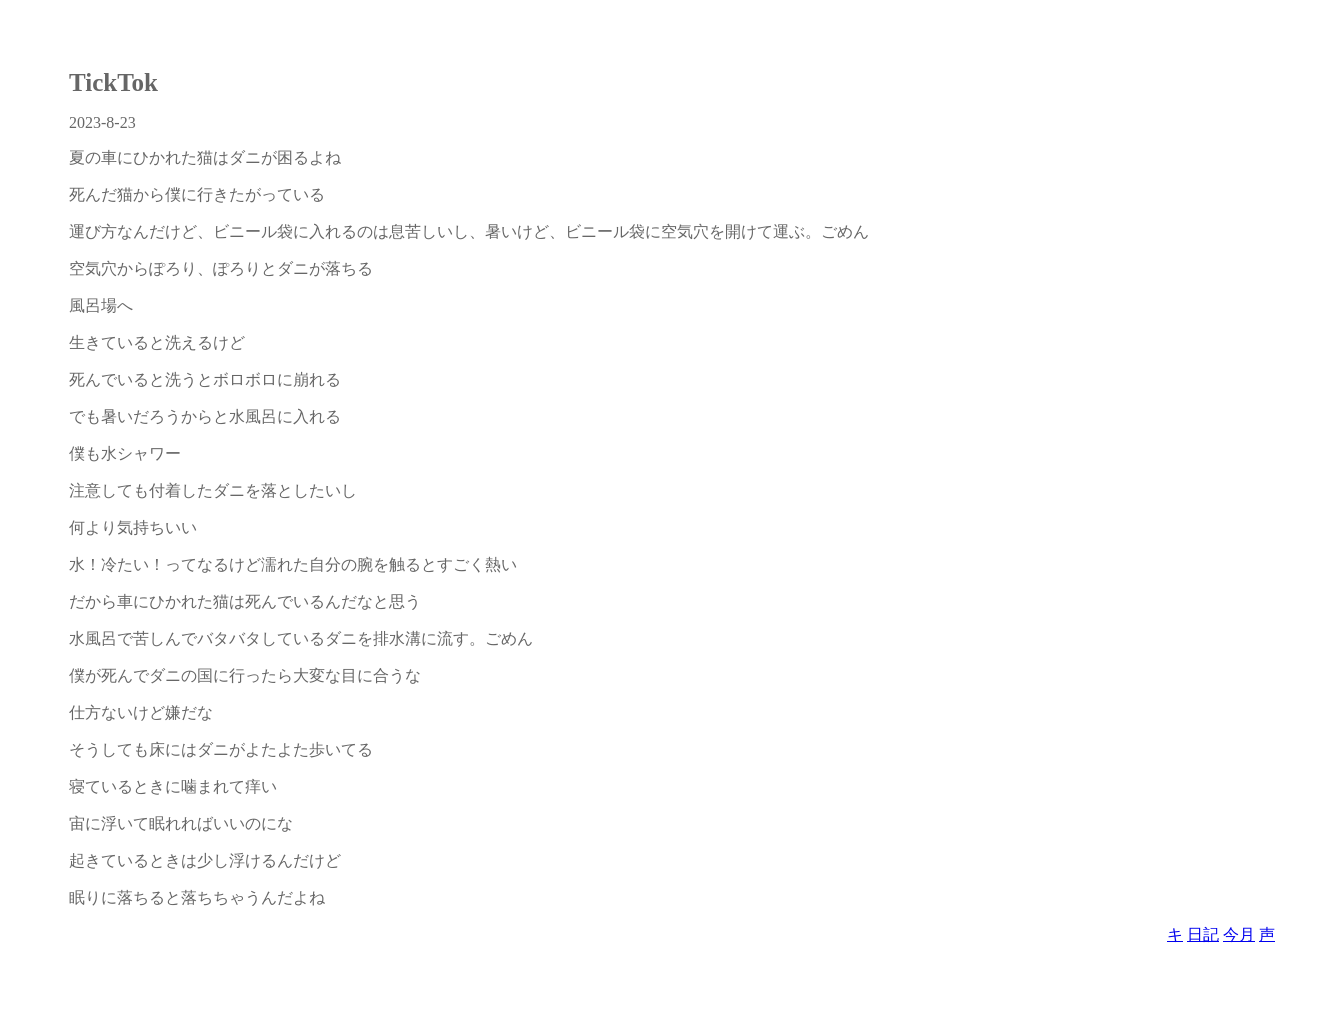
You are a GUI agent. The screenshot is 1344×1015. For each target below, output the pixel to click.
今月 (1239, 934)
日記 (1203, 934)
